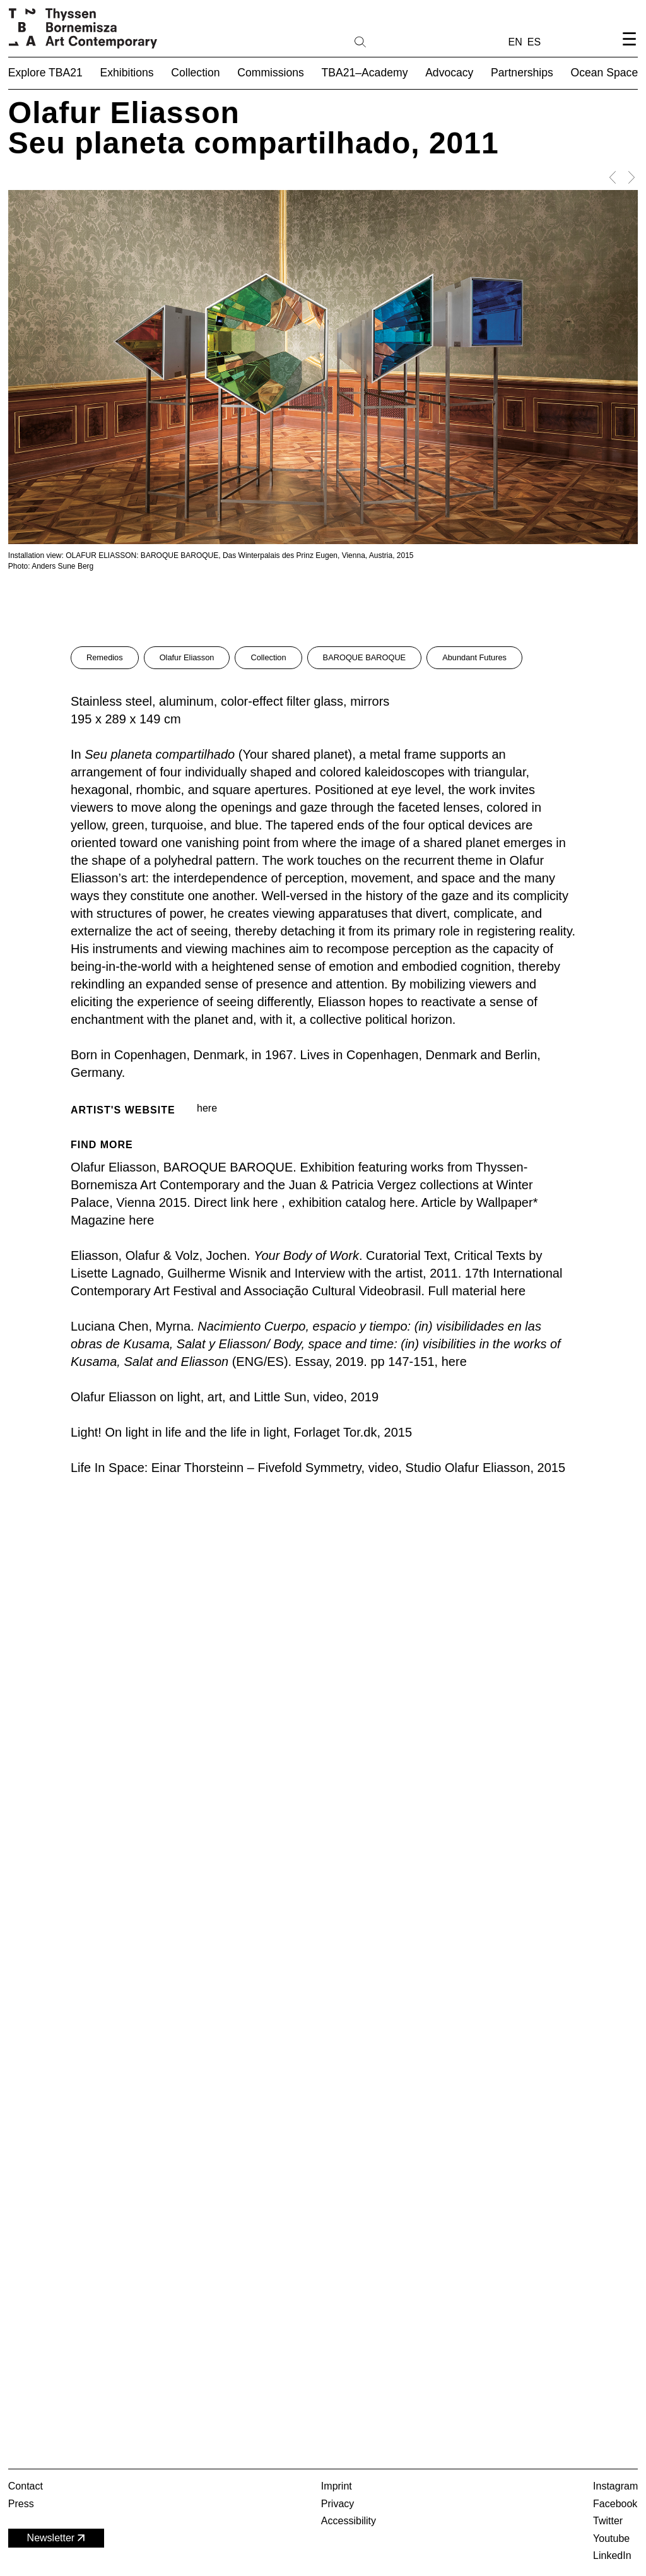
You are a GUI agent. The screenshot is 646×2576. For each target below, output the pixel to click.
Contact (25, 2486)
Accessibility (348, 2520)
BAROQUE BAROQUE (364, 657)
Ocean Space (604, 72)
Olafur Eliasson (187, 657)
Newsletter (57, 2537)
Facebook (615, 2503)
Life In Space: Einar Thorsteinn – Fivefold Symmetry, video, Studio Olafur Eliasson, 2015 (318, 1468)
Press (21, 2503)
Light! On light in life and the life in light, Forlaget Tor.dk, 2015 (241, 1432)
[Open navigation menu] (629, 49)
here (207, 1108)
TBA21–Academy (365, 72)
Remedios (104, 657)
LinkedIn (612, 2555)
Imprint (336, 2486)
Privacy (337, 2503)
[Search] (400, 41)
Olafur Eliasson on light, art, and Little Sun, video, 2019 (225, 1397)
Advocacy (449, 72)
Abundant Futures (474, 657)
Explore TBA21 (45, 72)
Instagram (615, 2486)
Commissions (270, 72)
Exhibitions (127, 72)
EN (515, 42)
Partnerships (522, 72)
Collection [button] (195, 72)
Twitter (608, 2520)
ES (534, 42)
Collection (268, 657)
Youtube (611, 2538)
